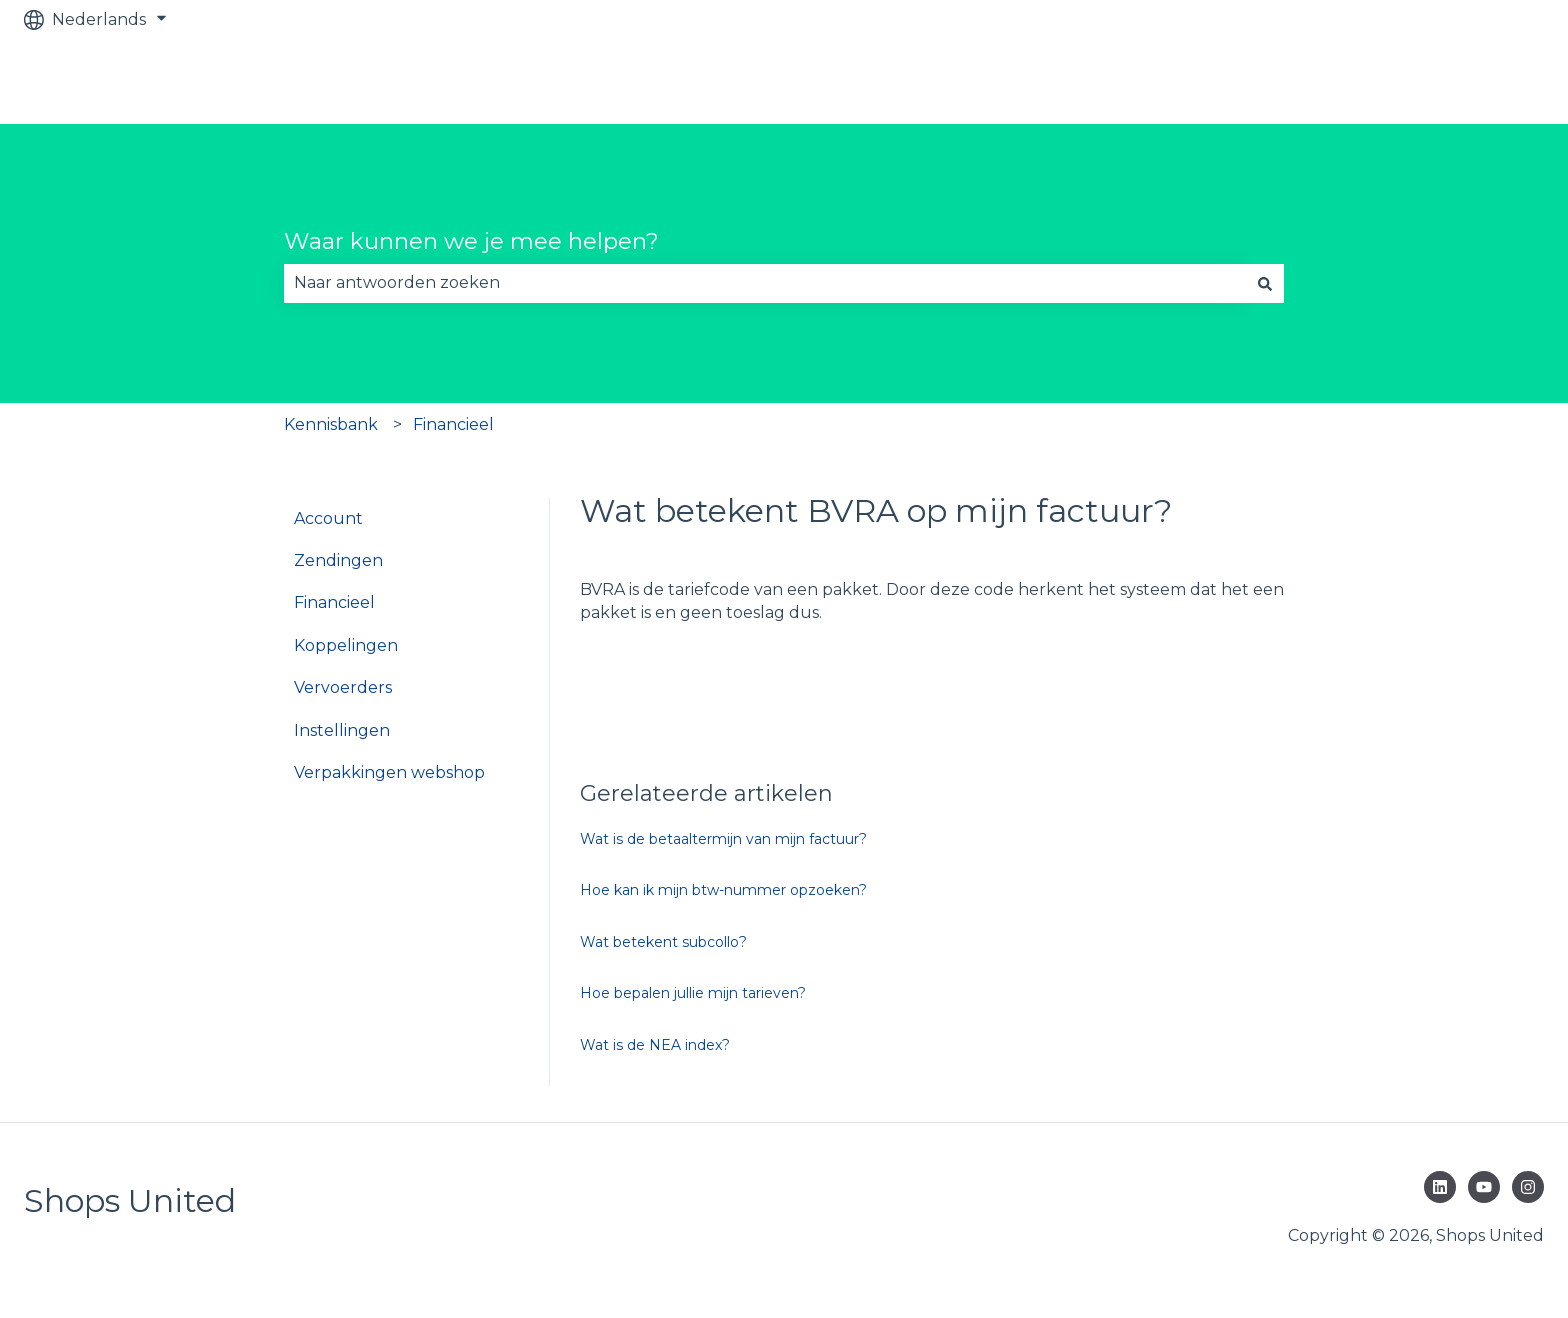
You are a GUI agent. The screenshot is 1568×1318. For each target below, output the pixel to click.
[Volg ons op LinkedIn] (1440, 1187)
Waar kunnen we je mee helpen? (471, 241)
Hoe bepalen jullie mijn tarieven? (693, 993)
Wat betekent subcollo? (663, 942)
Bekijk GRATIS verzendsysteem (1398, 81)
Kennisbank (331, 424)
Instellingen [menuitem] (342, 730)
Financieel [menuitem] (334, 602)
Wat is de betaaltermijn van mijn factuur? (723, 839)
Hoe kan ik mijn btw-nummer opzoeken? (723, 890)
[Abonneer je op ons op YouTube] (1484, 1187)
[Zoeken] (1265, 283)
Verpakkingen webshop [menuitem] (389, 772)
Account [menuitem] (328, 518)
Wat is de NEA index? (655, 1045)
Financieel (453, 424)
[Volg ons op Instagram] (1528, 1187)
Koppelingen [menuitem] (346, 645)
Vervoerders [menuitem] (343, 687)
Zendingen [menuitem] (338, 560)
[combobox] (765, 283)
